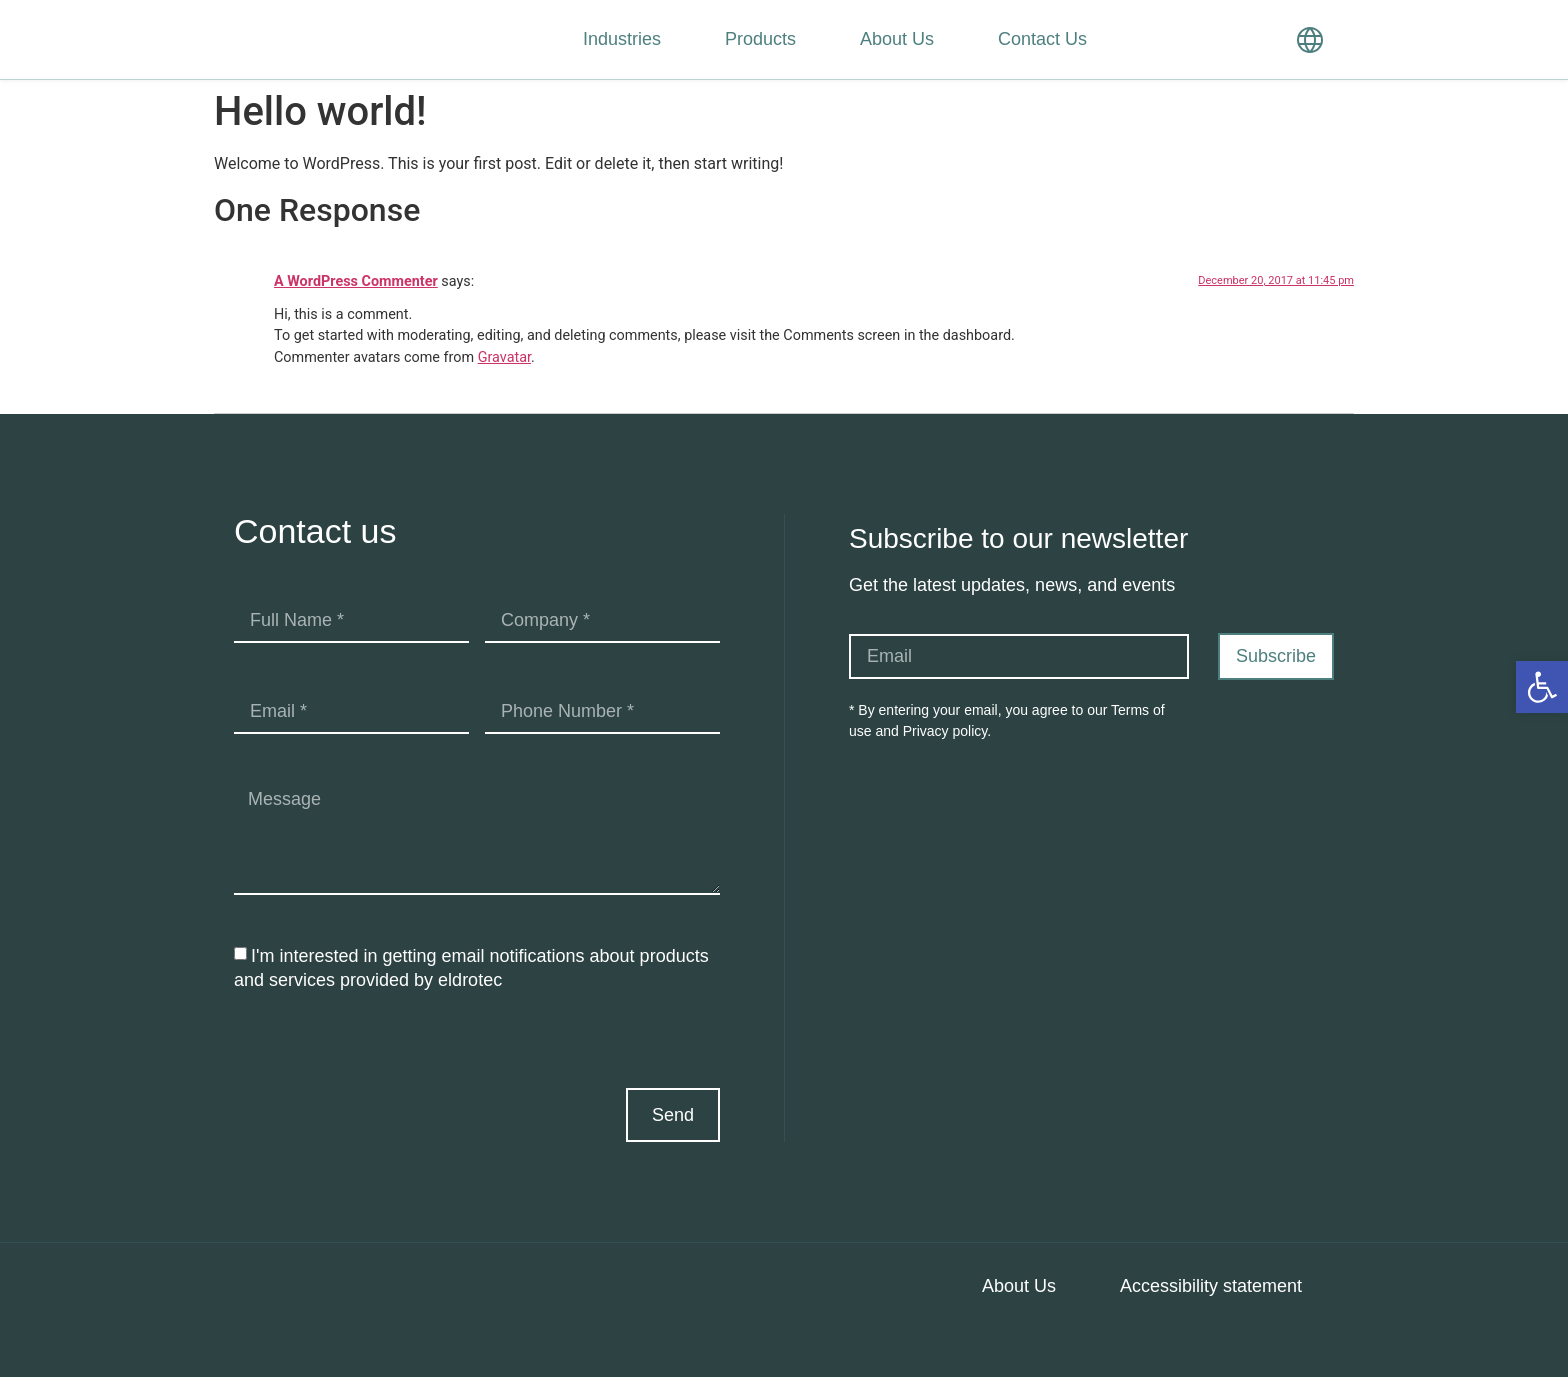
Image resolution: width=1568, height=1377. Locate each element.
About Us (897, 39)
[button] (1542, 687)
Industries (622, 39)
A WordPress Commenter (356, 281)
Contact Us (1042, 39)
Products (760, 39)
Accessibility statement (1211, 1286)
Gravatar (504, 357)
